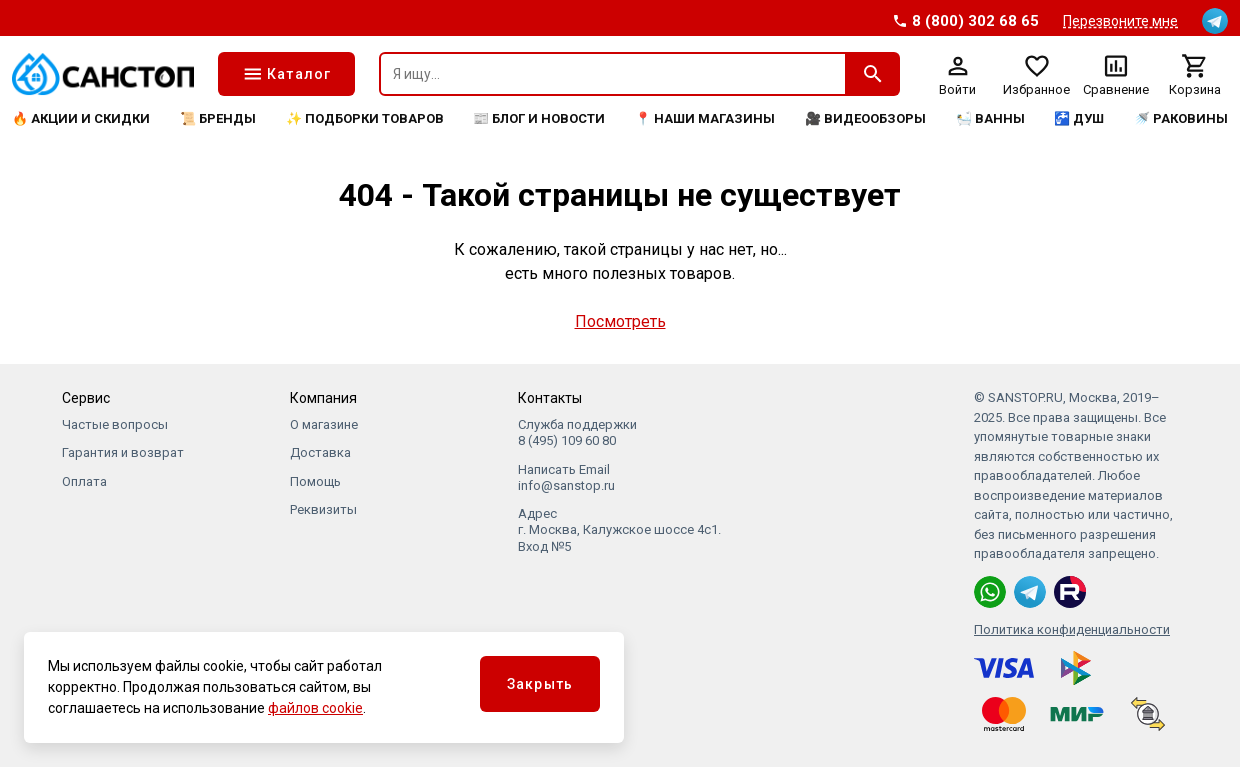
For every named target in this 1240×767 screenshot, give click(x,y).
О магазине (324, 424)
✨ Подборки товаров (365, 118)
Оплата (84, 481)
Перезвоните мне (1120, 21)
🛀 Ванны (990, 118)
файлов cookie (315, 708)
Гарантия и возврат (123, 452)
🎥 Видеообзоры (865, 118)
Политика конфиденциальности (1072, 629)
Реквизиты (323, 509)
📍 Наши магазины (705, 118)
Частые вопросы (115, 424)
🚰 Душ (1079, 118)
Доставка (320, 452)
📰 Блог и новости (539, 118)
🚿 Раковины (1181, 118)
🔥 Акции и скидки (81, 118)
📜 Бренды (218, 118)
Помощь (315, 481)
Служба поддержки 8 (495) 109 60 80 (577, 432)
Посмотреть (620, 321)
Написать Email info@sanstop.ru (566, 477)
